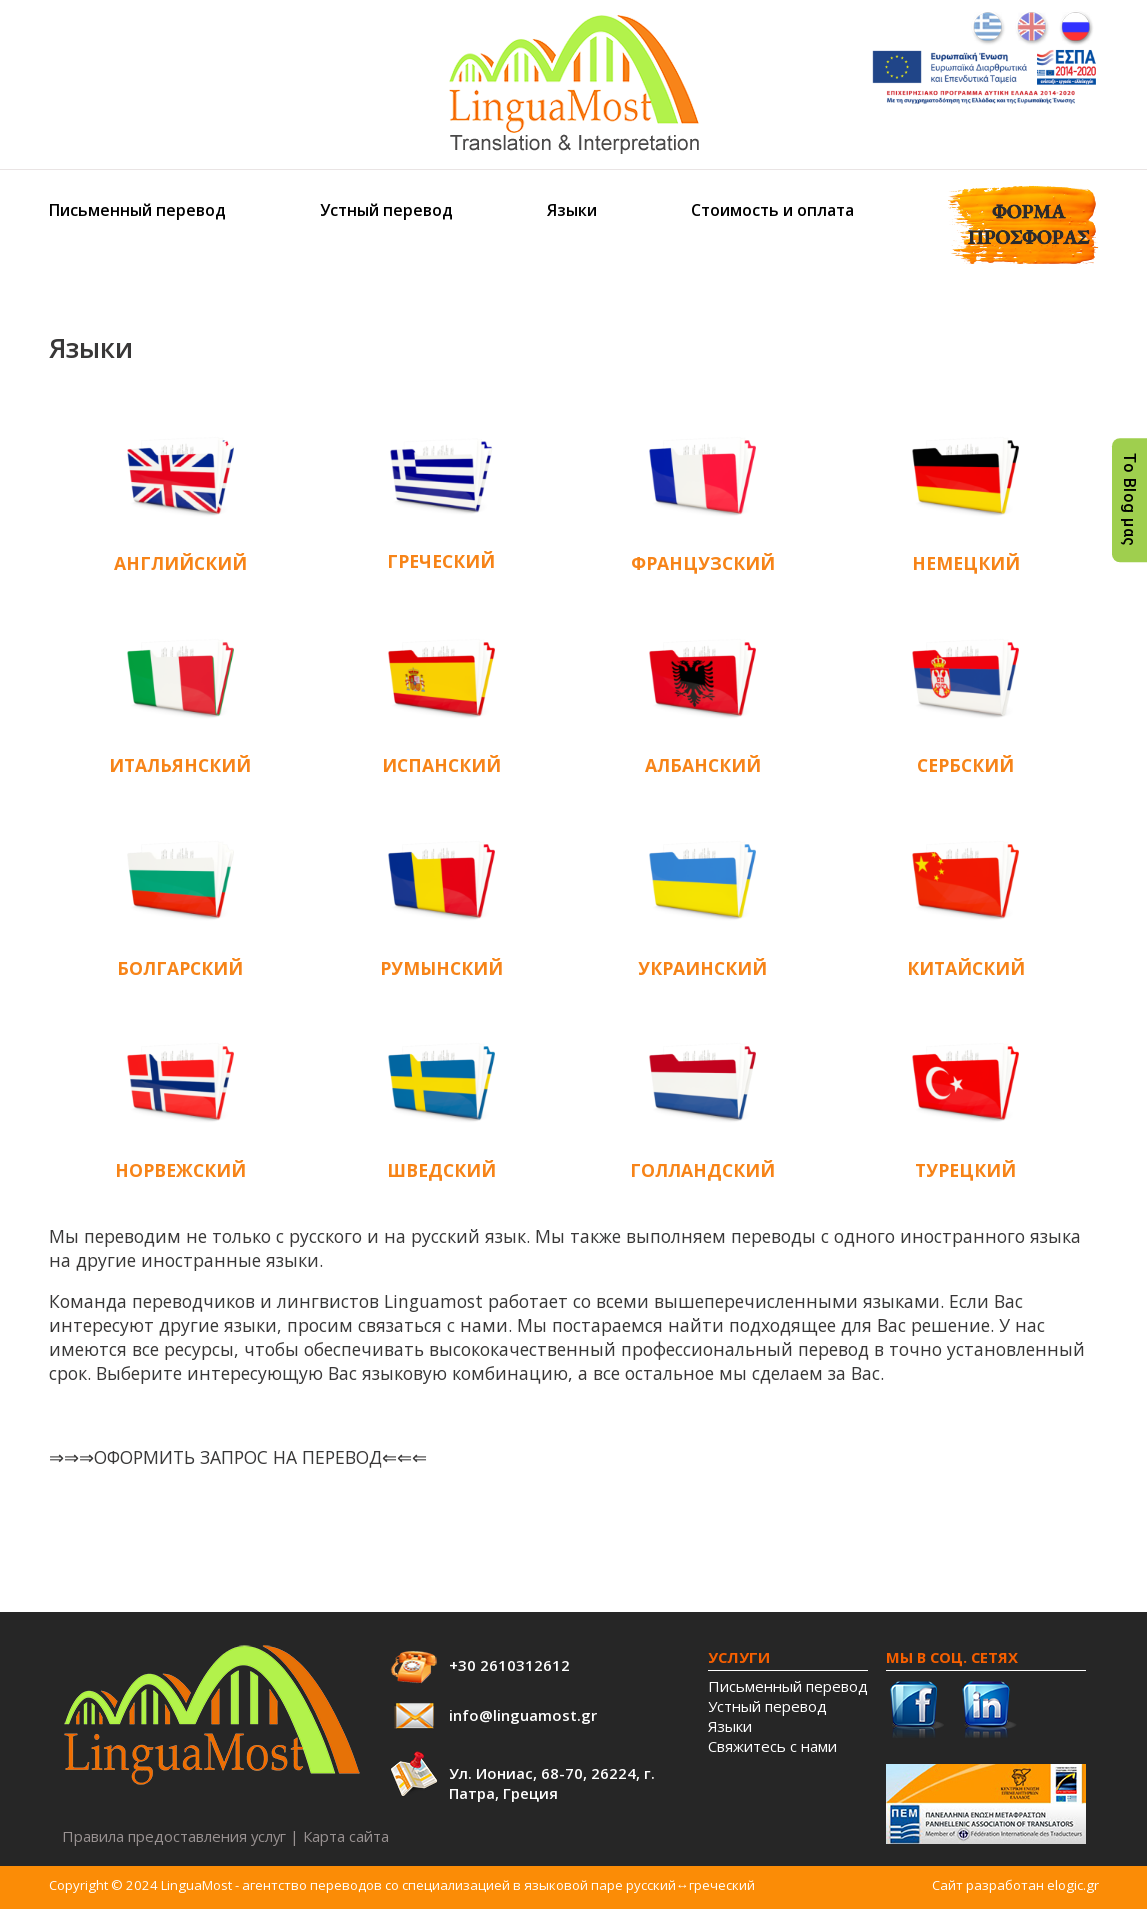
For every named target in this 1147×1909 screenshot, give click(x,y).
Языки (572, 210)
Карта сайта (346, 1836)
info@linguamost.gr (523, 1715)
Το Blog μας (1129, 500)
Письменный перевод (137, 210)
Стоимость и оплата (772, 210)
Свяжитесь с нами (772, 1746)
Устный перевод (386, 210)
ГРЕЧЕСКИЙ (441, 561)
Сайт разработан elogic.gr (1015, 1885)
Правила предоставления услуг (174, 1836)
